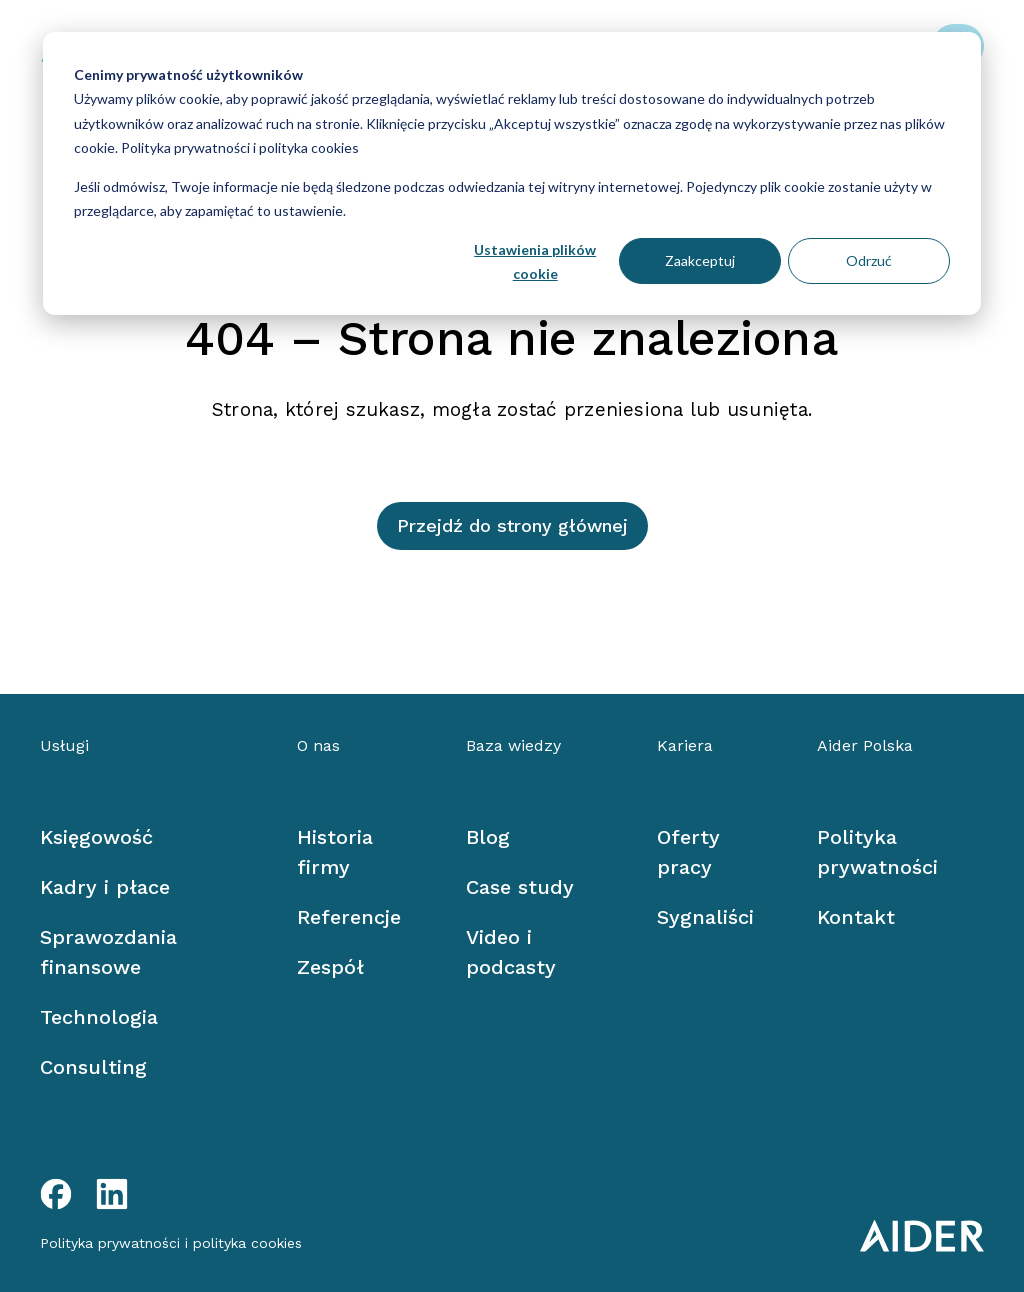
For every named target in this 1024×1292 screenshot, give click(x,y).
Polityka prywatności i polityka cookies (238, 147)
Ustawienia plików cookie (535, 262)
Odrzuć (869, 260)
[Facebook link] (56, 1194)
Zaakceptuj (700, 260)
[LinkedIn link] (112, 1194)
